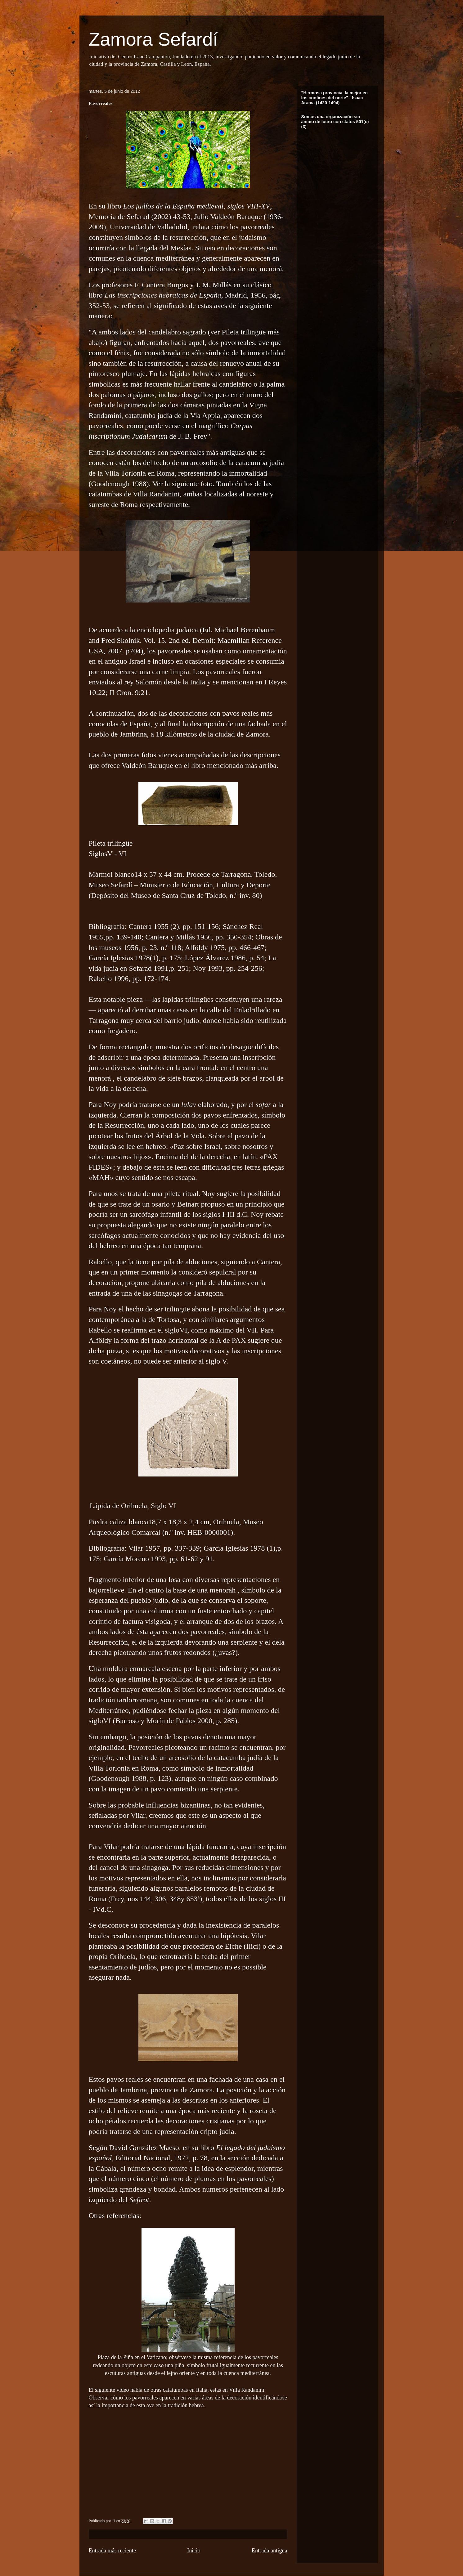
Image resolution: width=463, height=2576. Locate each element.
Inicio (193, 2550)
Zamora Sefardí (153, 39)
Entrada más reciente (112, 2550)
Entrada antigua (269, 2550)
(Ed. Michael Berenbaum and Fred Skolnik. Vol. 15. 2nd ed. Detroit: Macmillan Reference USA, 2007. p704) (185, 640)
